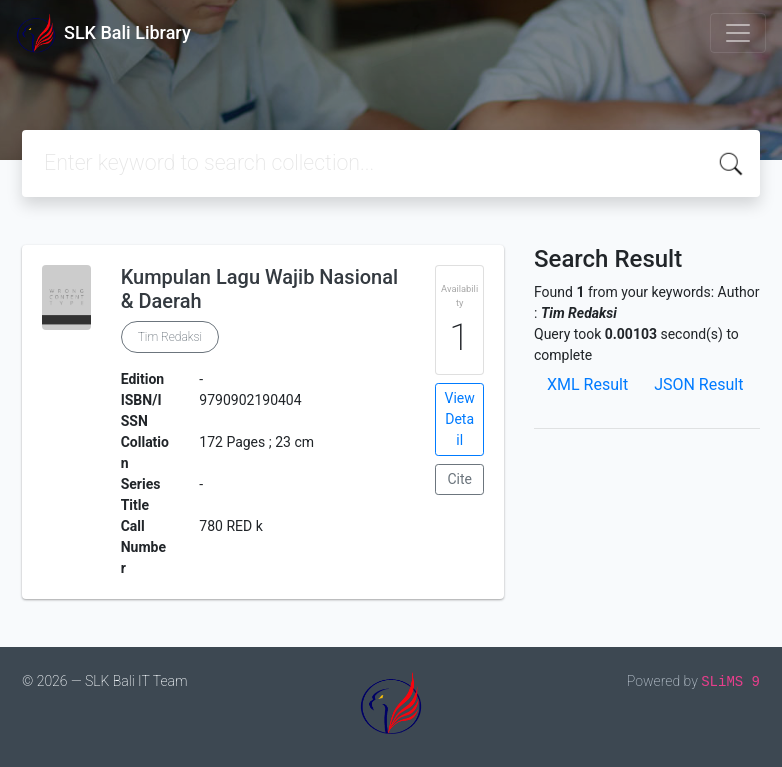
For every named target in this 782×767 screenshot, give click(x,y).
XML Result (587, 384)
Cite (459, 479)
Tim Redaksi (170, 337)
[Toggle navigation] (738, 33)
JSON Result (698, 384)
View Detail (460, 419)
